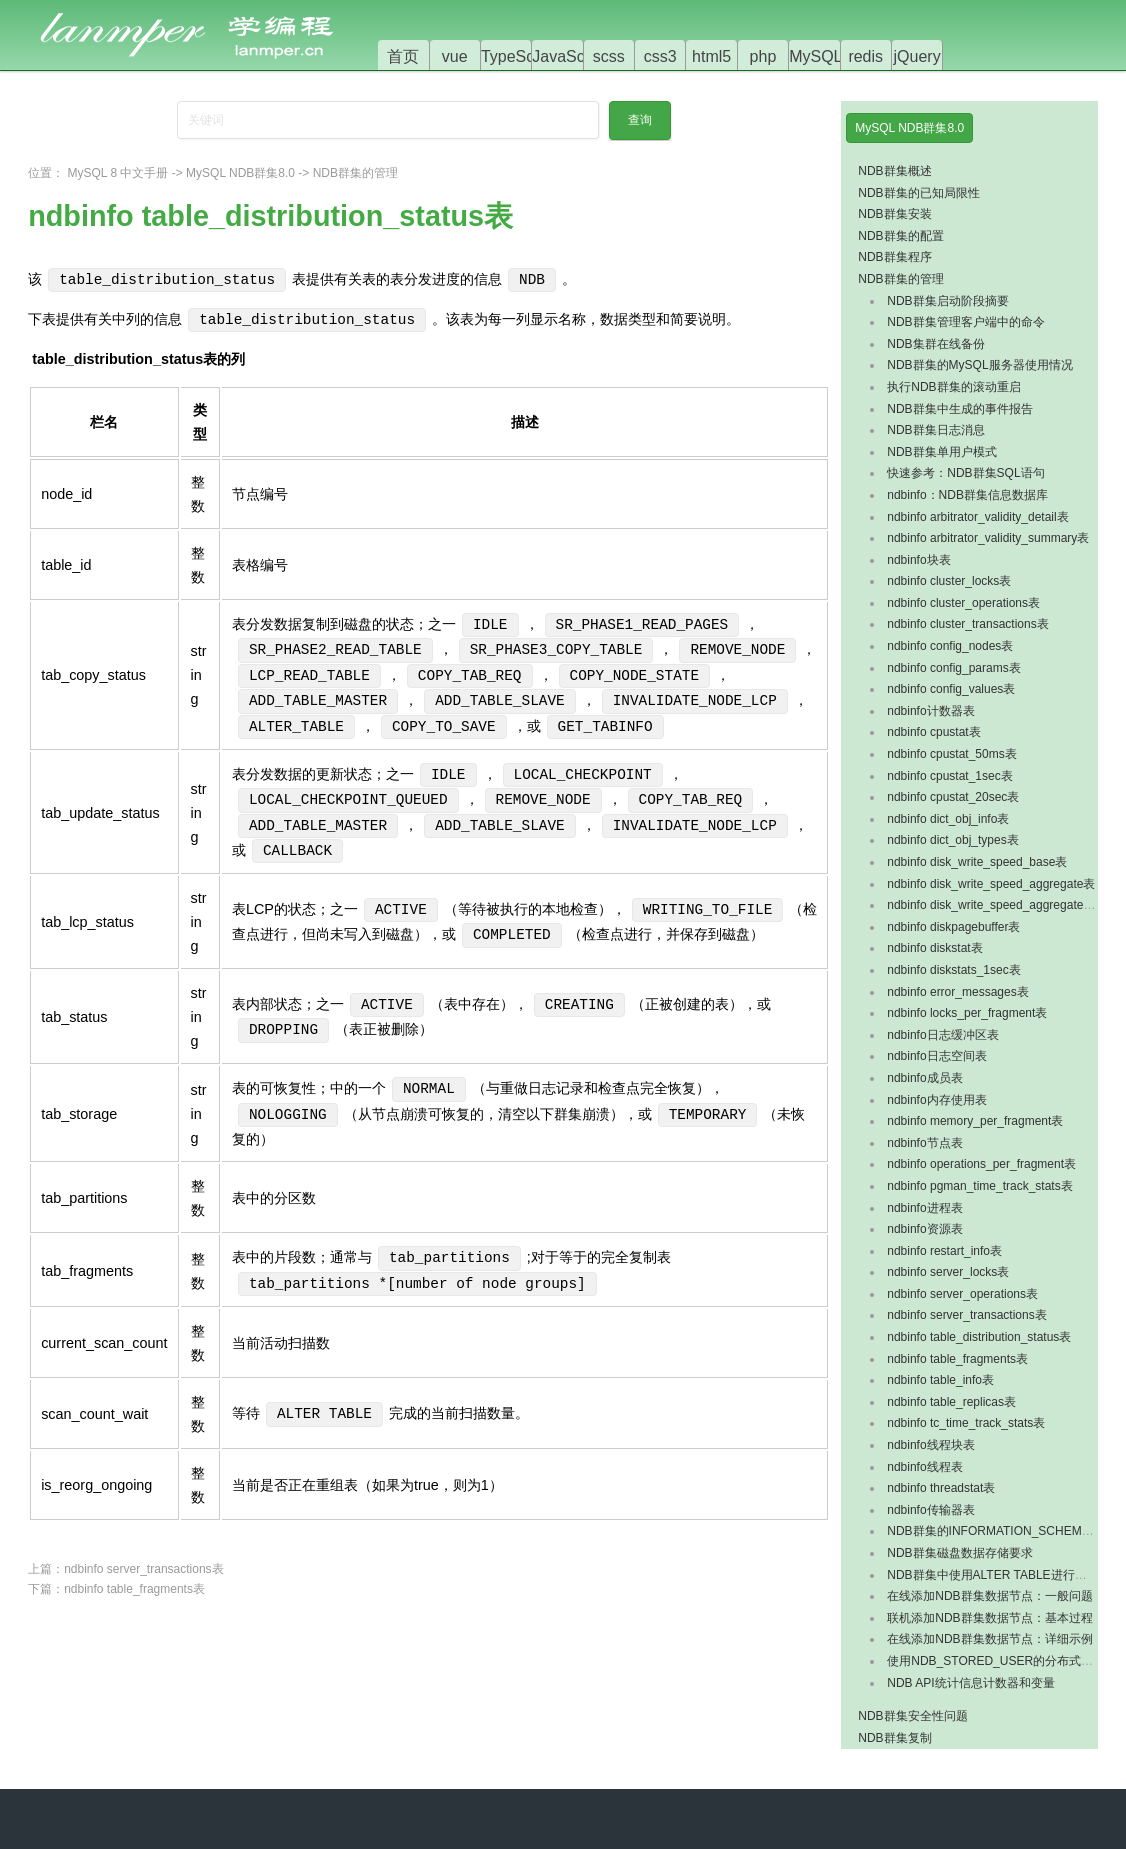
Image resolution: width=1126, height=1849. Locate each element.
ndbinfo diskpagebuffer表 (953, 927)
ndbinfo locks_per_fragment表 (967, 1013)
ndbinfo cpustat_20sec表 (953, 797)
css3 (660, 56)
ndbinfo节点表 (924, 1143)
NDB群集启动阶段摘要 (947, 301)
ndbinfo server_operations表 (962, 1294)
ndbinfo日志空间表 (936, 1056)
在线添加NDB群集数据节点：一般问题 (989, 1596)
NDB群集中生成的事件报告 (959, 409)
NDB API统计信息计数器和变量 (970, 1683)
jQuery (917, 56)
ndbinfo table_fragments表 (134, 1589)
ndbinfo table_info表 (940, 1380)
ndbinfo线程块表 (930, 1445)
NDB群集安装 (894, 214)
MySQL (815, 56)
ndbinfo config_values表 (951, 689)
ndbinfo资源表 (924, 1229)
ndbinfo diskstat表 (934, 948)
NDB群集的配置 (900, 236)
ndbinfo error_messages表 (957, 992)
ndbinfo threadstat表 (941, 1488)
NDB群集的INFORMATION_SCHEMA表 (994, 1531)
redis (865, 56)
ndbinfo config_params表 (953, 668)
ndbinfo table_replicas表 (951, 1402)
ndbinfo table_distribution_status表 (979, 1337)
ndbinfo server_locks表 (948, 1272)
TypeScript (519, 56)
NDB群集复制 (894, 1738)
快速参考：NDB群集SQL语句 (965, 473)
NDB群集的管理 (355, 173)
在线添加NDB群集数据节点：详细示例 (989, 1639)
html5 (711, 56)
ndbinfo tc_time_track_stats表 (966, 1423)
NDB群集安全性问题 (912, 1716)
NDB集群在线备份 (935, 344)
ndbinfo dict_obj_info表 (948, 819)
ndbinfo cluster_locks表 (949, 581)
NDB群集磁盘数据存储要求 (959, 1553)
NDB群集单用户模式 (941, 452)
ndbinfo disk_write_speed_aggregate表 (991, 884)
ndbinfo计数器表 (930, 711)
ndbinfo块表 (918, 560)
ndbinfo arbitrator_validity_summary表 (988, 538)
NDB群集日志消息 (935, 430)
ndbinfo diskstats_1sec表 (953, 970)
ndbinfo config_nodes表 (950, 646)
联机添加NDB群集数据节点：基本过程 (989, 1618)
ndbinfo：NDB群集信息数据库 (967, 495)
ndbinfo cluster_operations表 (963, 603)
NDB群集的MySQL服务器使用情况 (979, 365)
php (763, 56)
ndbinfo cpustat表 (933, 732)
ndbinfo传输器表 (930, 1510)
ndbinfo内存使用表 (936, 1100)
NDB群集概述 (894, 171)
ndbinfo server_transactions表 (143, 1569)
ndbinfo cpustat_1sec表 (949, 776)
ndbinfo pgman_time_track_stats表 (979, 1186)
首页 (403, 56)
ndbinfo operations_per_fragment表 (981, 1164)
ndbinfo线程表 (924, 1467)
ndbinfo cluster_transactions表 (967, 624)
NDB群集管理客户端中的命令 (965, 322)
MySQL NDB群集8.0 (240, 173)
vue (455, 56)
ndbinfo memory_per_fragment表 (975, 1121)
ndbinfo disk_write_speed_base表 (977, 862)
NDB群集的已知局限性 (918, 193)
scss (609, 56)
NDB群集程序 (894, 257)
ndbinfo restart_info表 (944, 1251)
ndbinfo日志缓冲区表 (942, 1035)
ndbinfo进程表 (924, 1208)
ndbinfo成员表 (924, 1078)
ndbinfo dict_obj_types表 (952, 840)
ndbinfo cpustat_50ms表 (951, 754)
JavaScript (569, 56)
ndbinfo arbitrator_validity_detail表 (977, 517)
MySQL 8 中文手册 (118, 173)
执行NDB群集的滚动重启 (953, 387)
